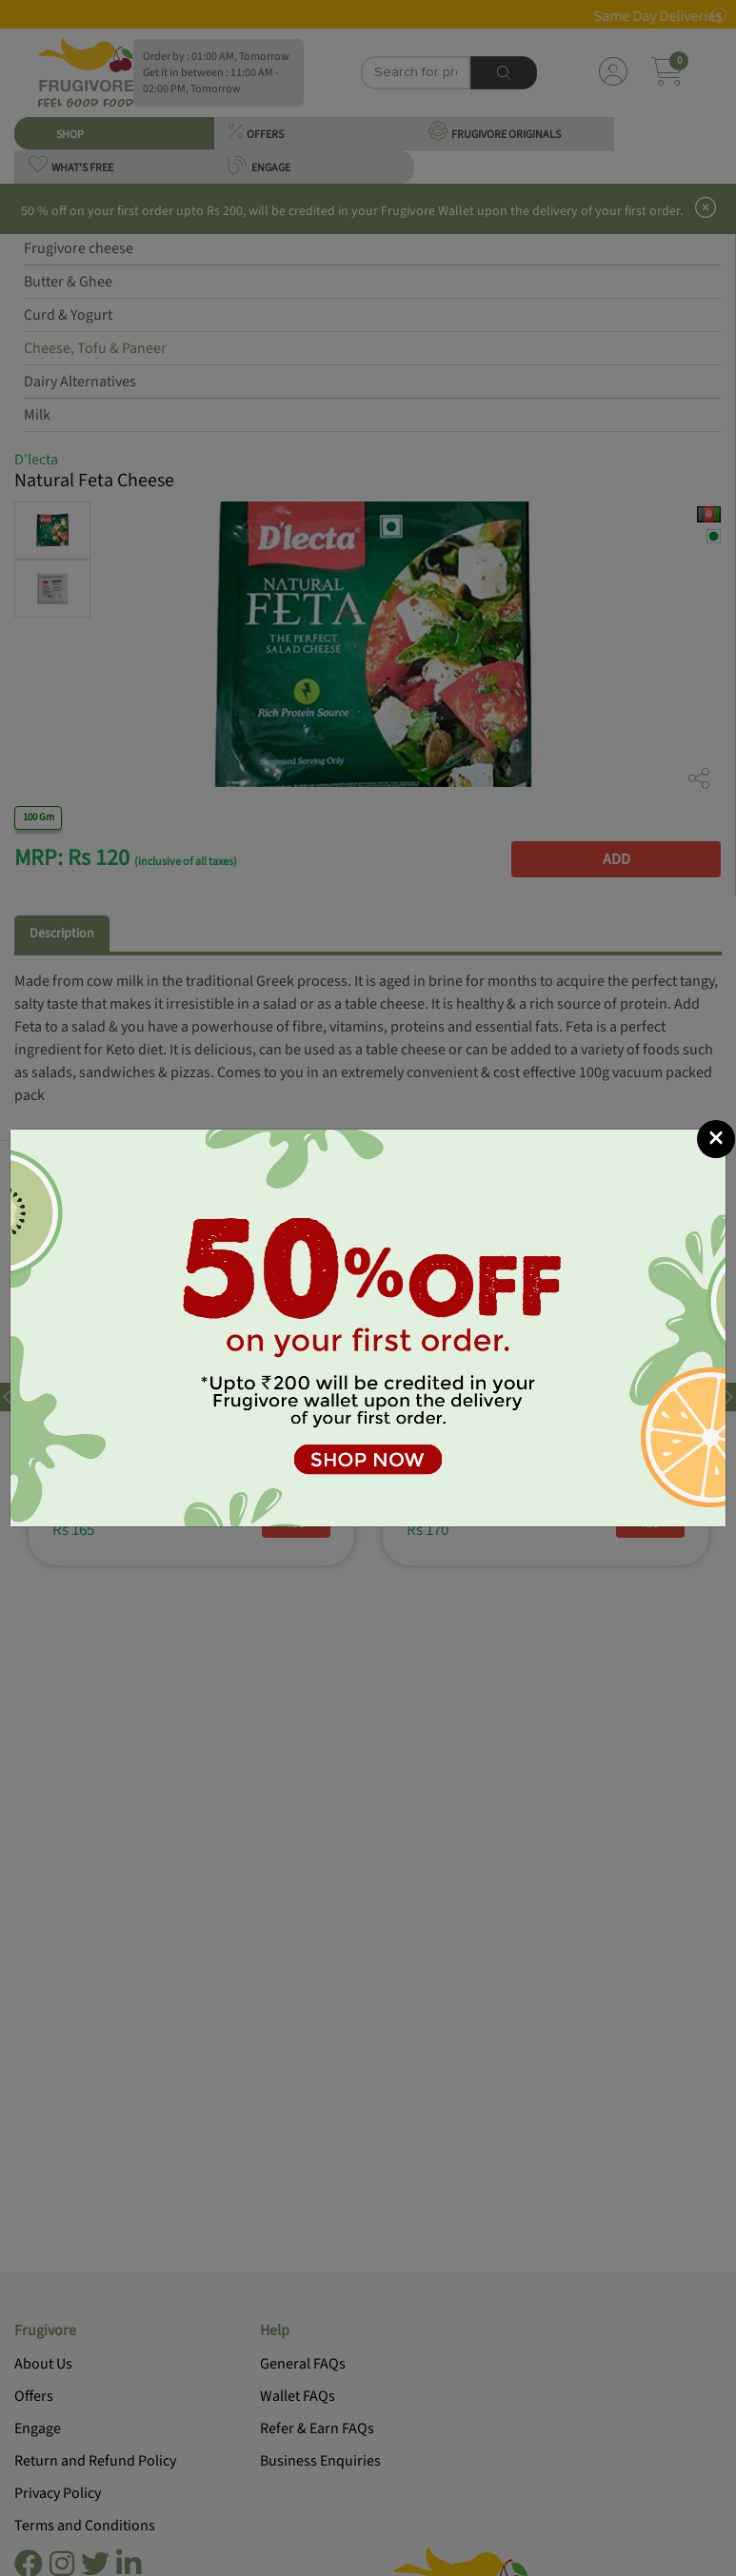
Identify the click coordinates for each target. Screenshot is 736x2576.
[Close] (716, 1139)
